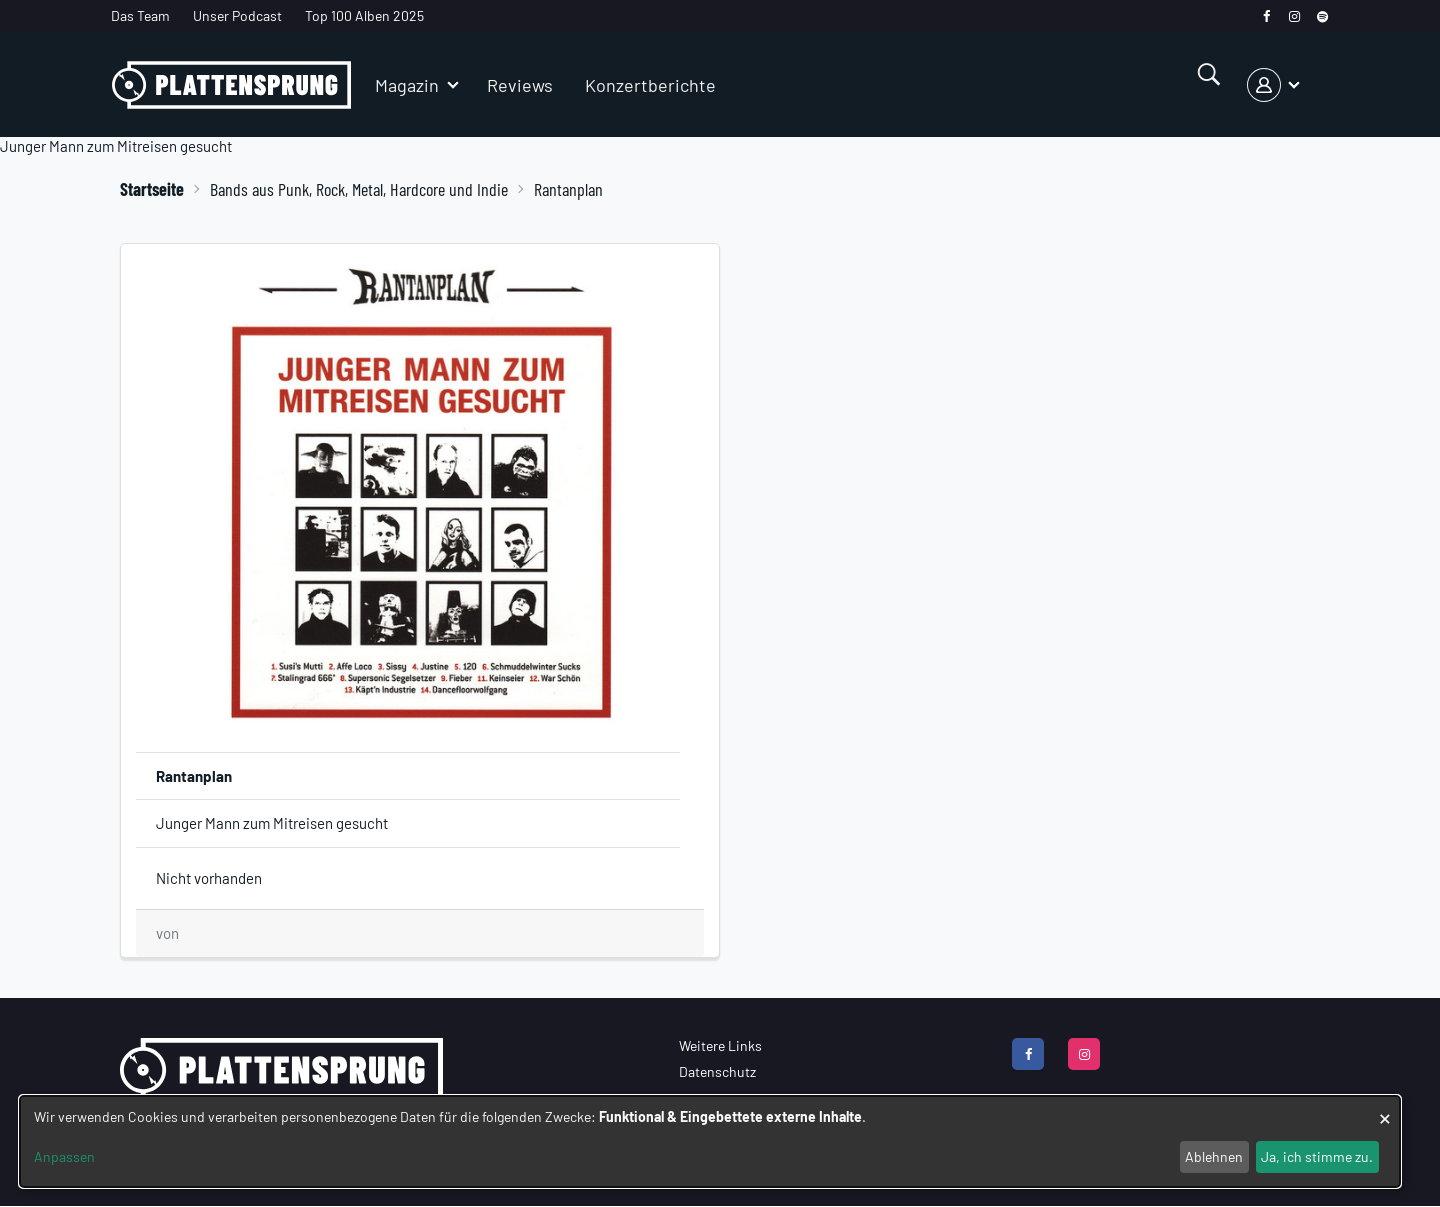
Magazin (407, 85)
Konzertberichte (650, 85)
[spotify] (1322, 16)
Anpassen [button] (64, 1156)
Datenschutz (717, 1071)
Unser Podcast (237, 15)
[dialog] (710, 1141)
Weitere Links (720, 1045)
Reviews (520, 85)
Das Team (140, 15)
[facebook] (1266, 16)
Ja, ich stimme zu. (1317, 1156)
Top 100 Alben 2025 (364, 15)
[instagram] (1294, 16)
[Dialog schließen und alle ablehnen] (1385, 1108)
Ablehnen (1214, 1156)
